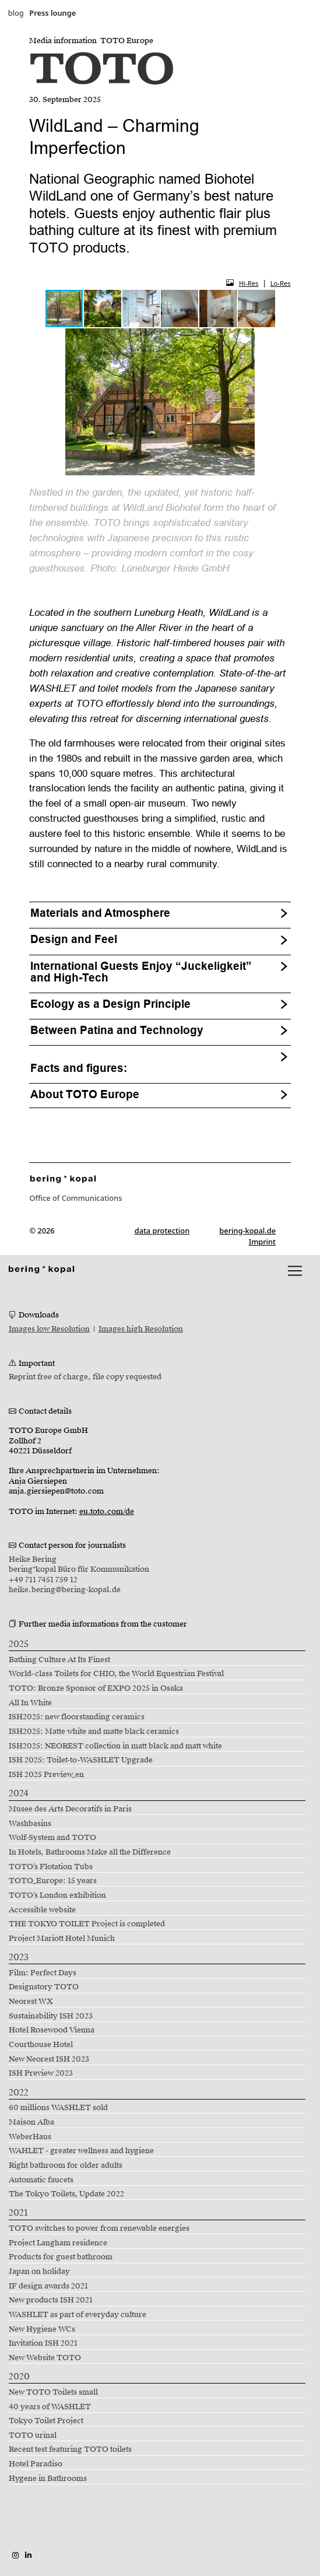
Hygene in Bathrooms (48, 2478)
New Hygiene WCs (42, 2329)
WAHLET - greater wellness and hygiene (81, 2151)
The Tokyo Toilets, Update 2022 (66, 2194)
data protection (162, 1230)
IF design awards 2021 (48, 2286)
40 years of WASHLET (50, 2407)
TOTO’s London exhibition (57, 1895)
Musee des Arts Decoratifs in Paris (70, 1809)
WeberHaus (30, 2137)
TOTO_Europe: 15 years (53, 1881)
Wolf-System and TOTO (52, 1837)
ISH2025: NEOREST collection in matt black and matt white (115, 1746)
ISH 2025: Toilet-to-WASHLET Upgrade (81, 1760)
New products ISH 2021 (51, 2300)
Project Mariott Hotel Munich (62, 1938)
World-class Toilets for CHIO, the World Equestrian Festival (116, 1674)
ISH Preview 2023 (41, 2073)
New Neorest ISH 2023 (49, 2059)
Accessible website (42, 1910)
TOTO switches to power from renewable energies (99, 2228)
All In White (30, 1703)
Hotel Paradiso (35, 2464)
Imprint (262, 1241)
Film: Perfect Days (42, 1973)
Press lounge (52, 13)
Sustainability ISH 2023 (51, 2016)
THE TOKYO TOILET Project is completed (87, 1924)
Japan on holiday (39, 2271)
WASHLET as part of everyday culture (77, 2314)
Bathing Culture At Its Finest (59, 1660)
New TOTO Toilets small (53, 2392)
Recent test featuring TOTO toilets (70, 2449)
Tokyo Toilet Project (46, 2421)
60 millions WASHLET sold (58, 2107)
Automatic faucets (41, 2180)
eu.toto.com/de (106, 1511)
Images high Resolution (141, 1329)
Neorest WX (31, 2001)
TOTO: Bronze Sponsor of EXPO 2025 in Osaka (96, 1688)
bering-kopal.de (247, 1230)
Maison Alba (31, 2122)
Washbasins (30, 1823)
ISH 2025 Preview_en (46, 1774)
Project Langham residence (58, 2243)
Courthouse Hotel (41, 2044)
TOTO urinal (33, 2435)
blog (16, 13)
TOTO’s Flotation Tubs (51, 1867)
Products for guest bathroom (60, 2257)
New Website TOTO (45, 2358)
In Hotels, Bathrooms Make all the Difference (90, 1852)
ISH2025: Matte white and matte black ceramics (94, 1731)
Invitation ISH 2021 (43, 2343)
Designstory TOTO (44, 1987)
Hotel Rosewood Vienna (51, 2030)
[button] (103, 308)
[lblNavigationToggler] (295, 1271)
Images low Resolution (49, 1329)
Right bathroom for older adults (65, 2165)
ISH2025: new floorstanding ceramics (77, 1717)
